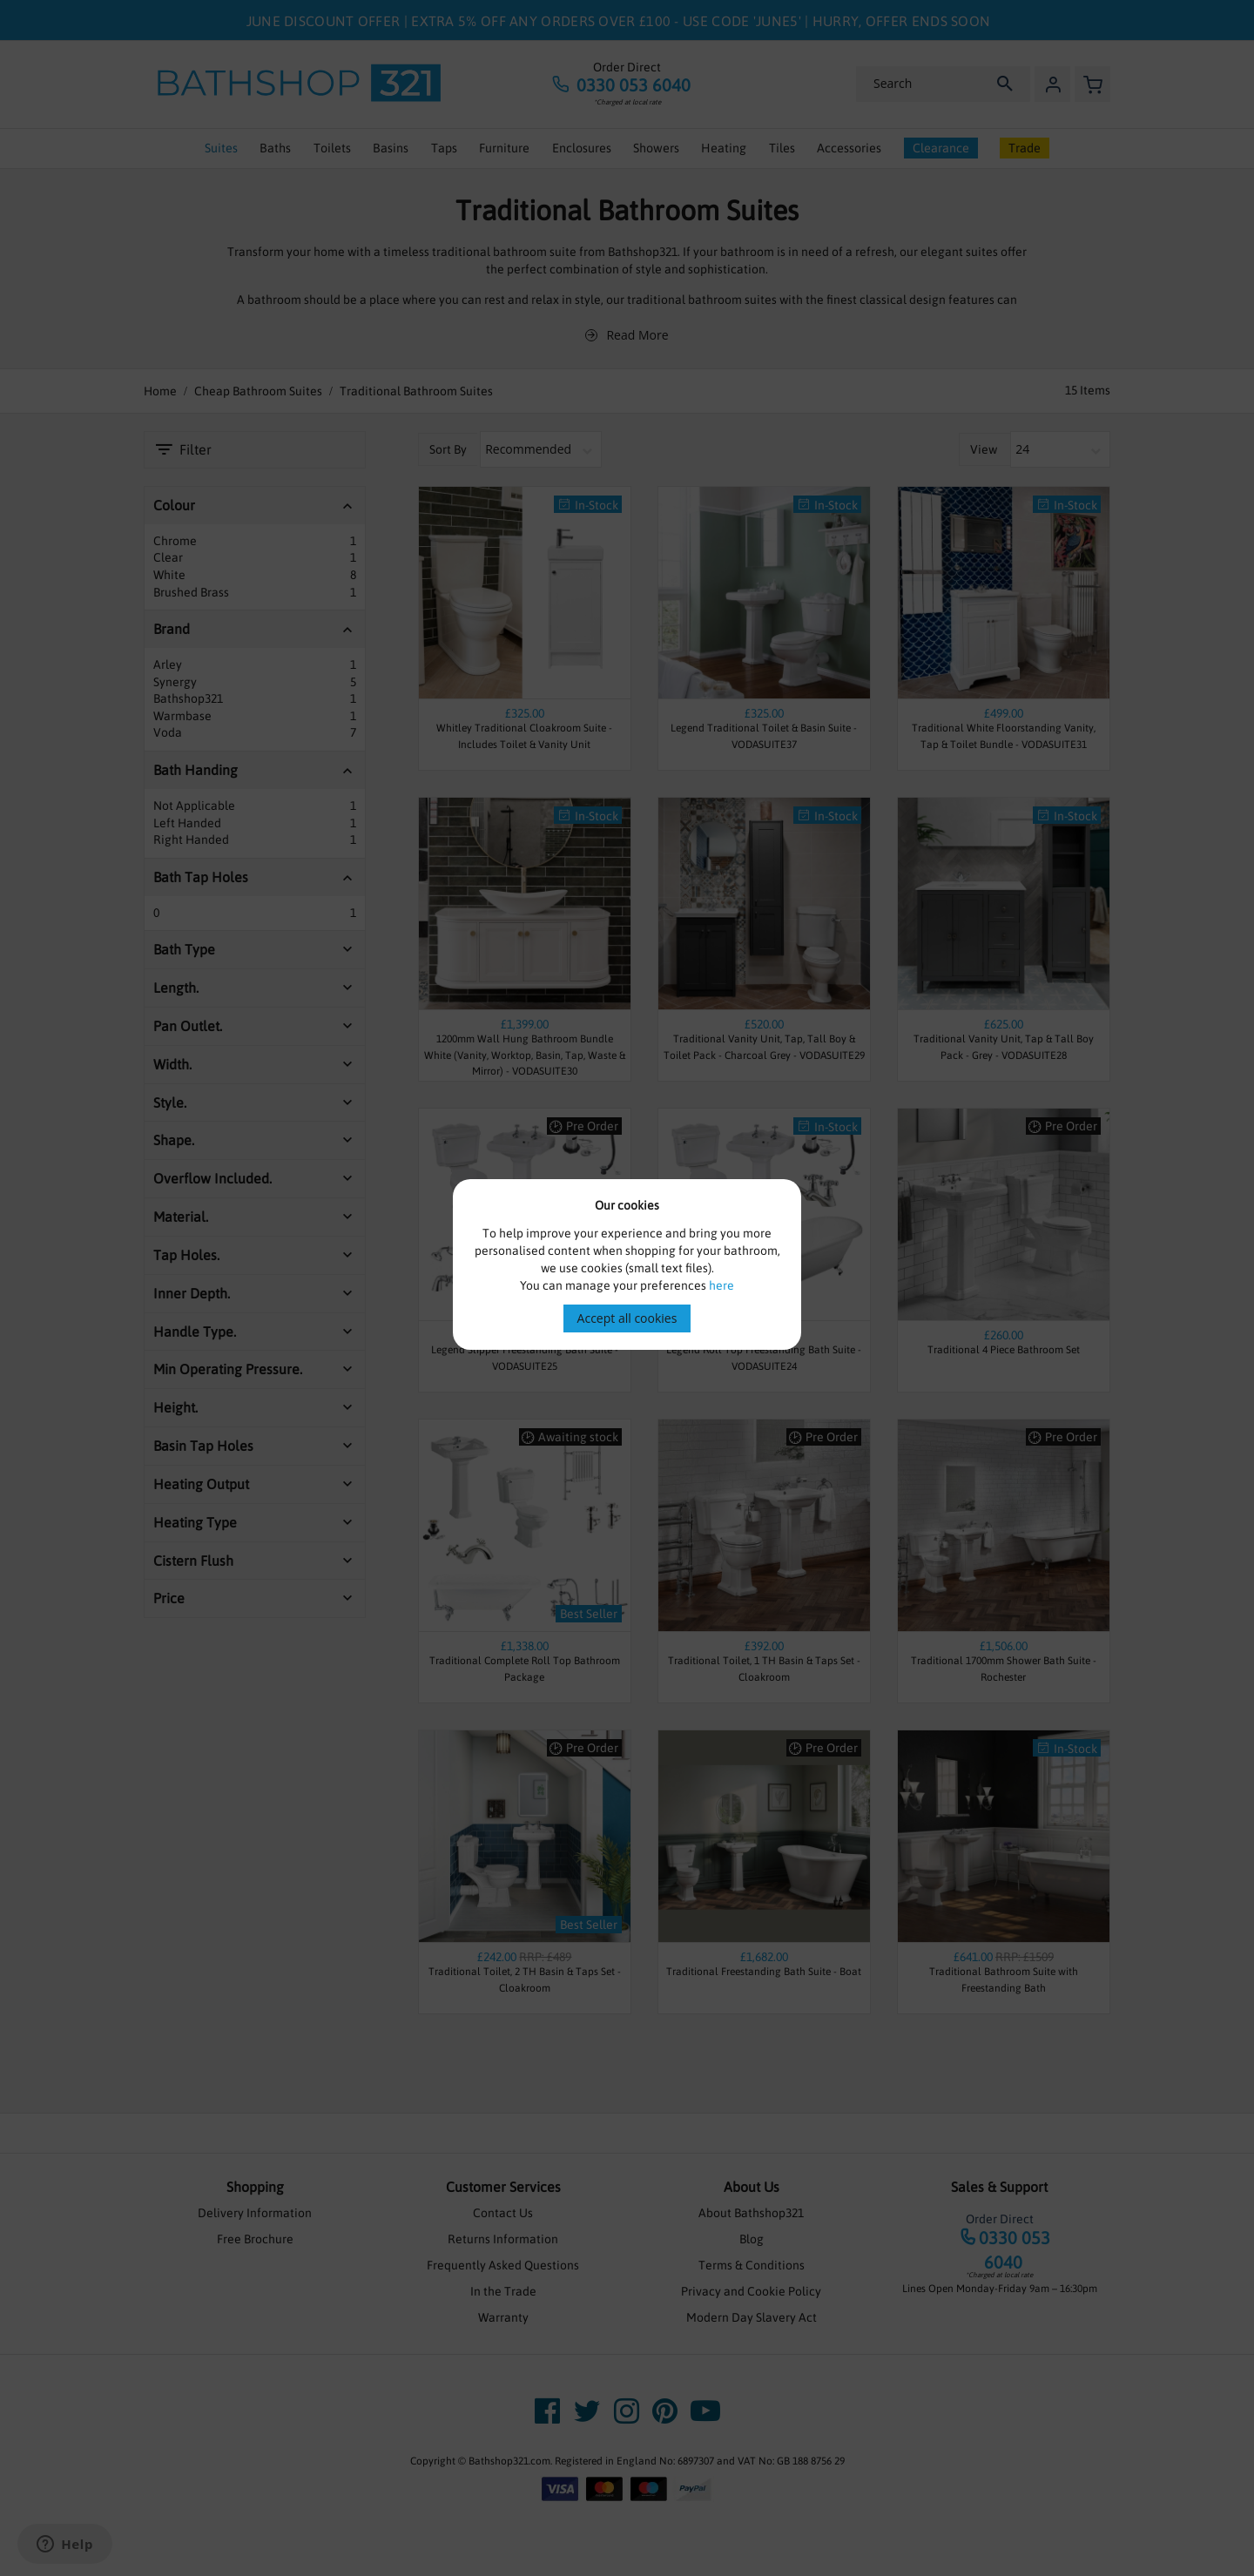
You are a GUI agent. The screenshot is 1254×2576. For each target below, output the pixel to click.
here (721, 1285)
